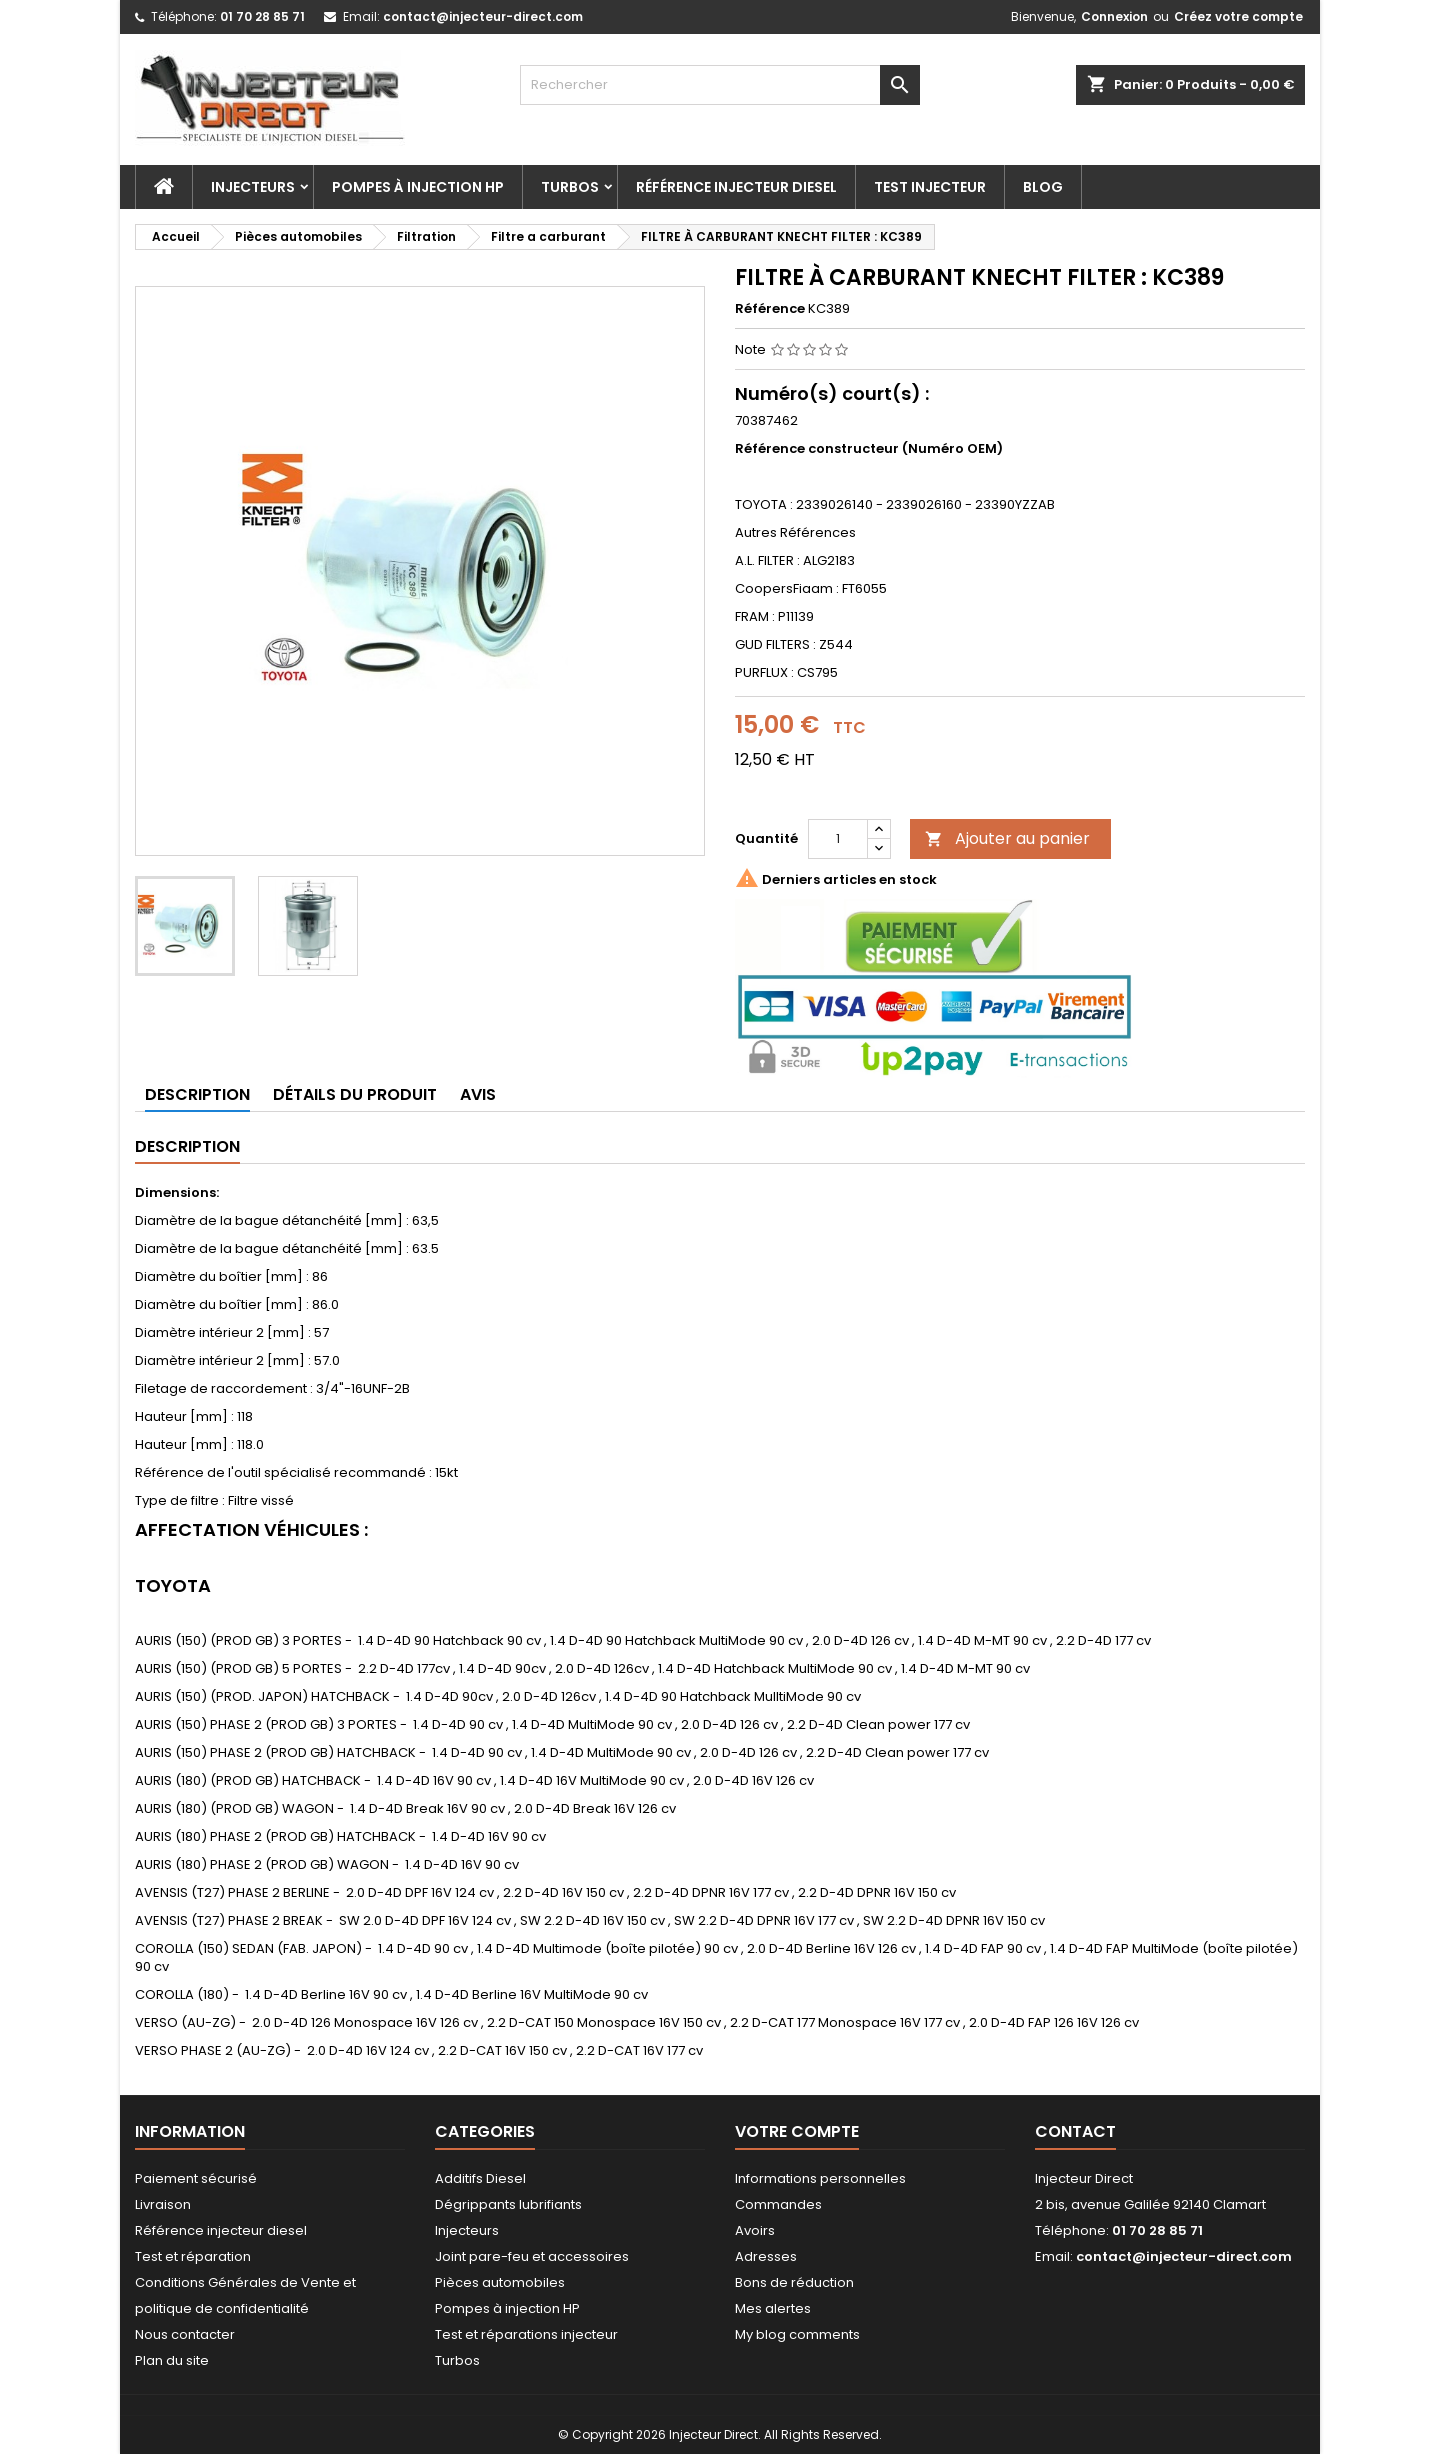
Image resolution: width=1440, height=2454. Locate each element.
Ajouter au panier (1007, 838)
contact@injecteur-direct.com (483, 16)
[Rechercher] (720, 85)
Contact (1075, 2131)
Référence (770, 309)
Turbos (570, 187)
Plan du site (172, 2360)
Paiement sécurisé (196, 2178)
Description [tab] (197, 1094)
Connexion (1114, 16)
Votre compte (797, 2131)
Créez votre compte (1238, 16)
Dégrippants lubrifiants (508, 2204)
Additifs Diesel (480, 2178)
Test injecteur (930, 187)
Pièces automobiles (500, 2282)
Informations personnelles (820, 2178)
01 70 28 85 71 (262, 16)
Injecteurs (253, 187)
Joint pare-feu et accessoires (532, 2256)
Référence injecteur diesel (736, 187)
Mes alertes (773, 2308)
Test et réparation (193, 2256)
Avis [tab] (478, 1094)
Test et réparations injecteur (526, 2334)
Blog (1043, 187)
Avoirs (755, 2230)
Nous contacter (185, 2334)
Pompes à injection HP (418, 187)
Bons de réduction (794, 2282)
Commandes (778, 2204)
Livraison (163, 2204)
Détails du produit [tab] (355, 1094)
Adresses (766, 2256)
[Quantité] (838, 839)
